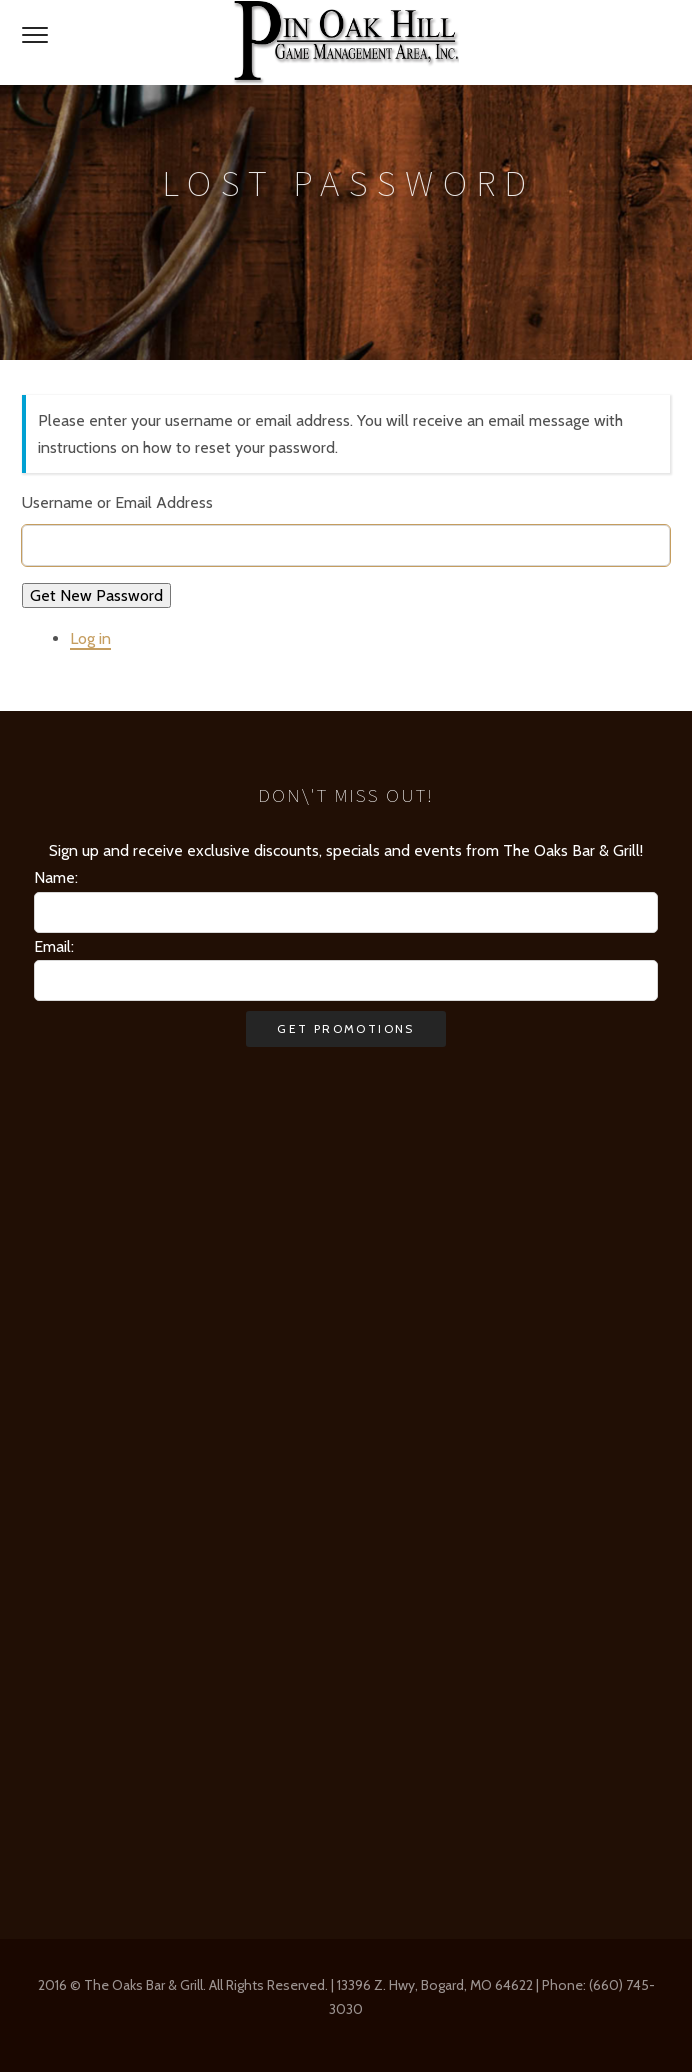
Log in (90, 638)
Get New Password (96, 595)
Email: (54, 946)
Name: (56, 877)
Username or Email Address (117, 502)
